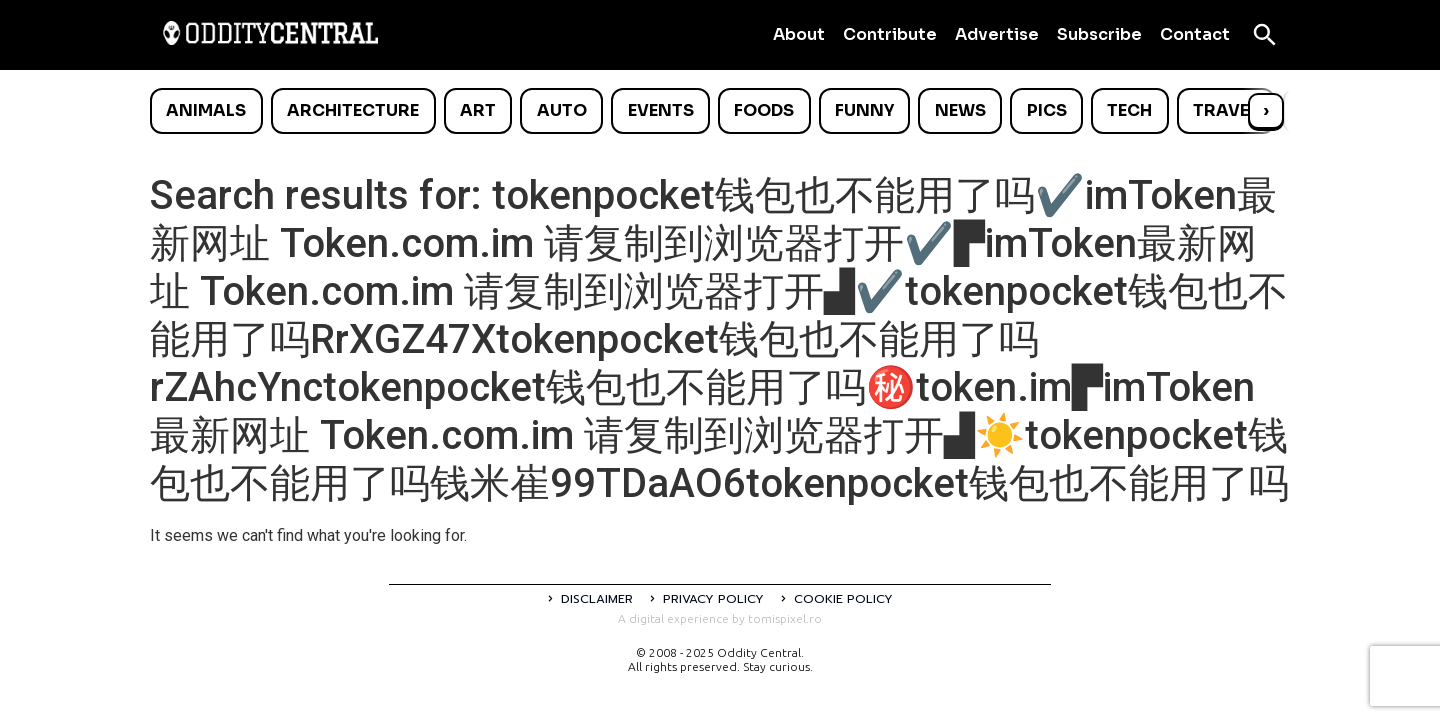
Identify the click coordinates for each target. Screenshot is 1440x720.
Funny (864, 110)
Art (478, 110)
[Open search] (1265, 35)
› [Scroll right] (1266, 110)
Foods (764, 110)
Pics (1047, 110)
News (960, 110)
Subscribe (1099, 34)
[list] (720, 111)
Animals (206, 110)
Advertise (997, 34)
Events (661, 110)
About (799, 34)
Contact (1195, 34)
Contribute (890, 34)
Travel (1225, 110)
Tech (1129, 110)
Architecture (353, 110)
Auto (562, 110)
